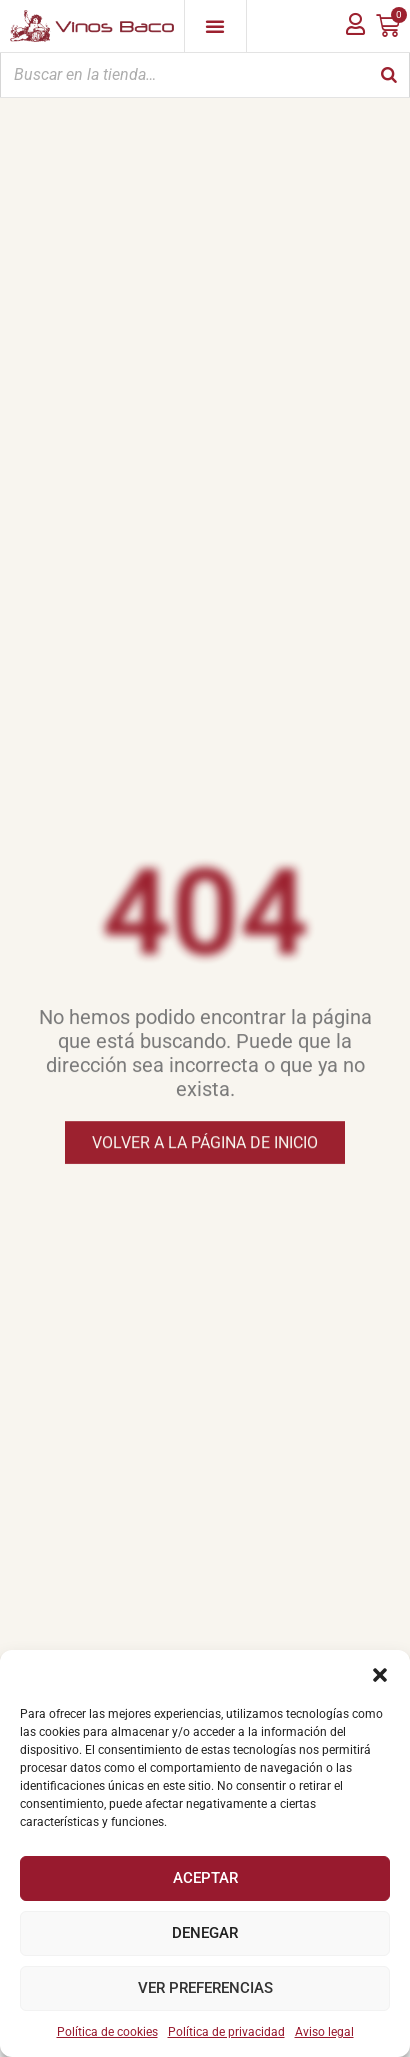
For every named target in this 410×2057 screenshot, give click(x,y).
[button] (380, 1675)
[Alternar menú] (215, 26)
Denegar (205, 1933)
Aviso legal (324, 2032)
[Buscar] (389, 75)
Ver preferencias (205, 1988)
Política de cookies (107, 2032)
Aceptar (205, 1878)
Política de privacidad (226, 2032)
